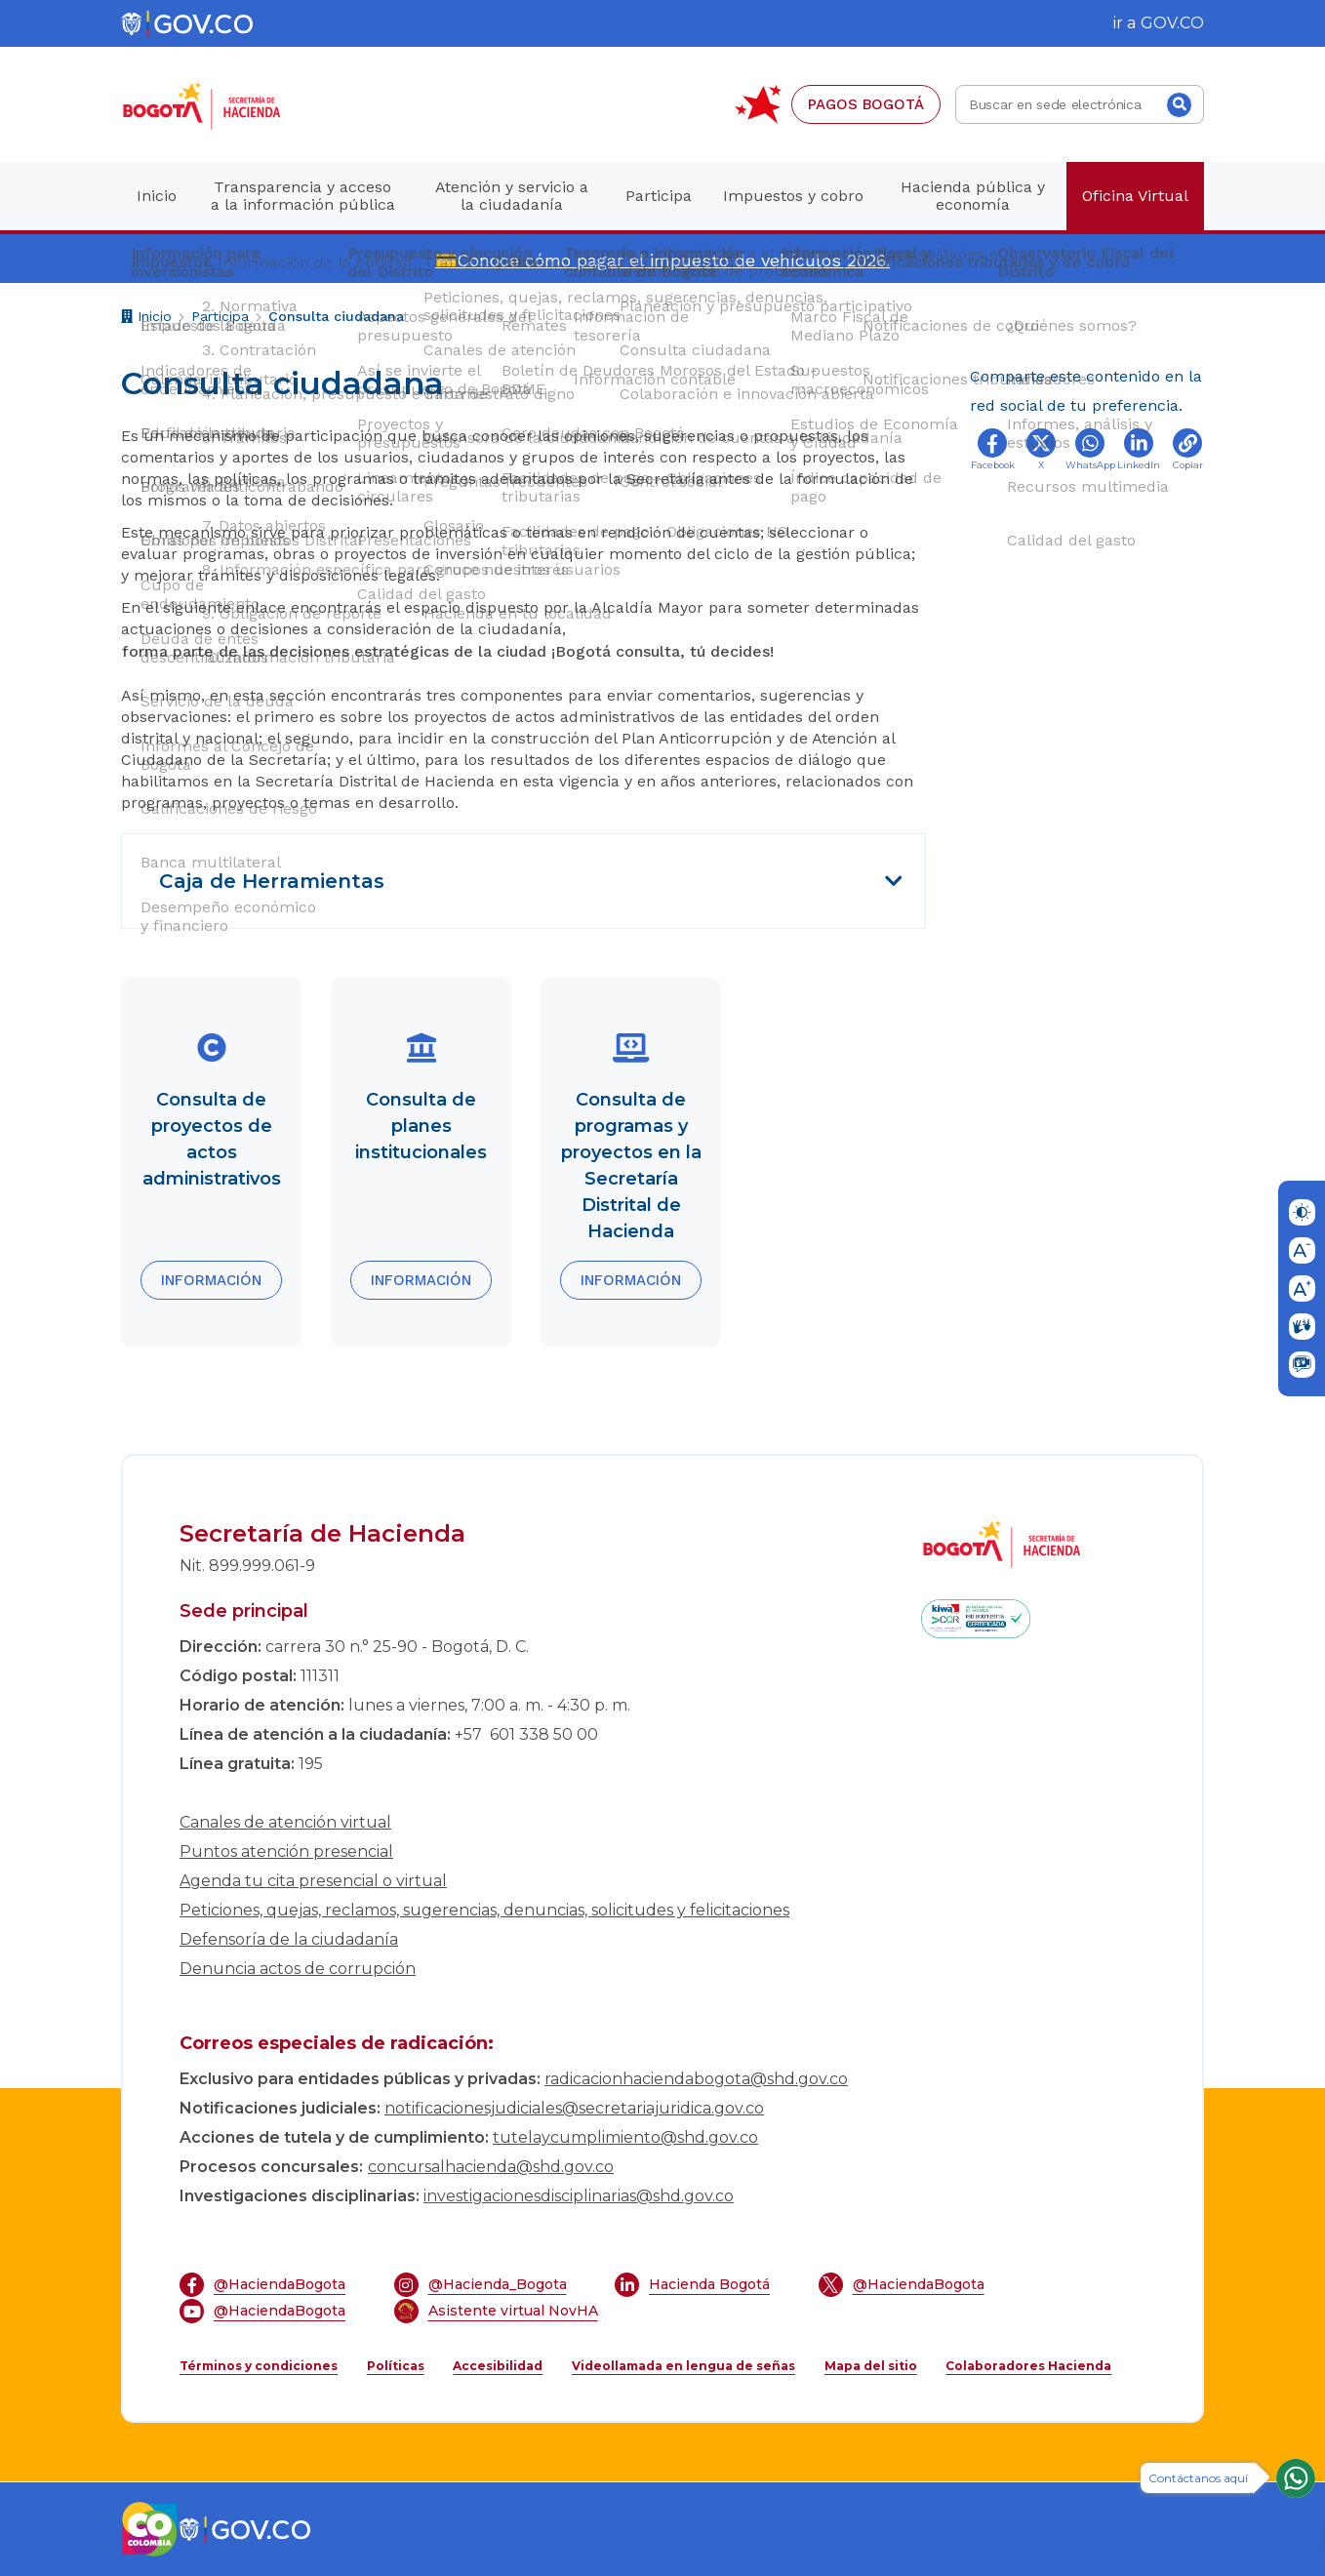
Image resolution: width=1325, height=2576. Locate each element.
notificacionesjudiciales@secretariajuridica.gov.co (574, 2108)
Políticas (395, 2365)
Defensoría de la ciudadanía (289, 1939)
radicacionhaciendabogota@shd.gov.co (696, 2079)
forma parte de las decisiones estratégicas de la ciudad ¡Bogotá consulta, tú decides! (448, 651)
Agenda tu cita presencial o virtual (313, 1881)
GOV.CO (1172, 23)
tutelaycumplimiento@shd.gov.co (625, 2137)
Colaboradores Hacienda (1028, 2365)
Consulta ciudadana (336, 316)
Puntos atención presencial (286, 1851)
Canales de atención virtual (285, 1822)
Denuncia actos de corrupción (298, 1968)
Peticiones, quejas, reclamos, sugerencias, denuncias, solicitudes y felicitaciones (484, 1910)
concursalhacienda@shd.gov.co (491, 2166)
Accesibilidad (497, 2365)
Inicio (146, 318)
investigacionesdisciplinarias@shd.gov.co (578, 2196)
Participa (220, 316)
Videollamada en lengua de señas (683, 2365)
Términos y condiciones (259, 2365)
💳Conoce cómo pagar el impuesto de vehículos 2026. (662, 260)
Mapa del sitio (870, 2365)
